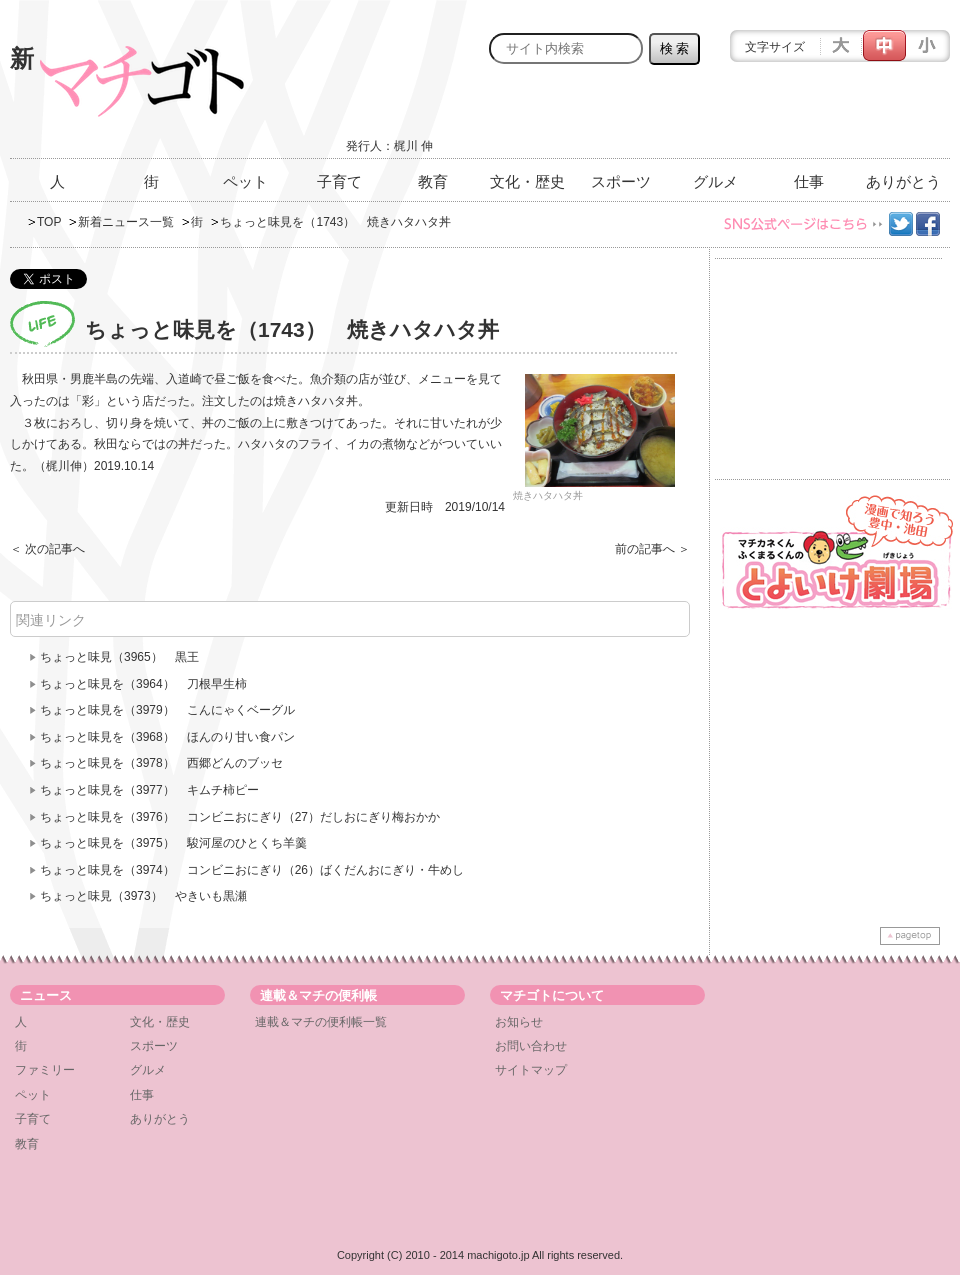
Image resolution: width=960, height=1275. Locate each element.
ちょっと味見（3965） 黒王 (119, 657)
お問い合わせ (531, 1046)
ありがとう (903, 181)
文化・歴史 (527, 181)
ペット (245, 181)
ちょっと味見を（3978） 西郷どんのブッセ (167, 763)
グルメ (715, 181)
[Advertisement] (716, 117)
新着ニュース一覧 (126, 222)
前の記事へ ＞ (652, 549)
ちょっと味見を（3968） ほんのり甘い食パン (167, 737)
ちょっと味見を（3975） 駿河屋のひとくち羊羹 (173, 843)
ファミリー (45, 1070)
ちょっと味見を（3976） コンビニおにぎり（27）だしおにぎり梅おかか (240, 817)
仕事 (809, 181)
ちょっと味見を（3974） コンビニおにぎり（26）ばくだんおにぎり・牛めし (252, 870)
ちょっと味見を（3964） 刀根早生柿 (143, 684)
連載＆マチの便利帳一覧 (321, 1022)
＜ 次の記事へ (47, 549)
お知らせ (519, 1022)
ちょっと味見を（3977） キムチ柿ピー (149, 790)
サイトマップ (531, 1070)
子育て (339, 181)
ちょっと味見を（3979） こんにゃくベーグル (167, 710)
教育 (433, 181)
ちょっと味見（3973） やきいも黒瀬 (143, 896)
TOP (49, 222)
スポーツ (621, 181)
